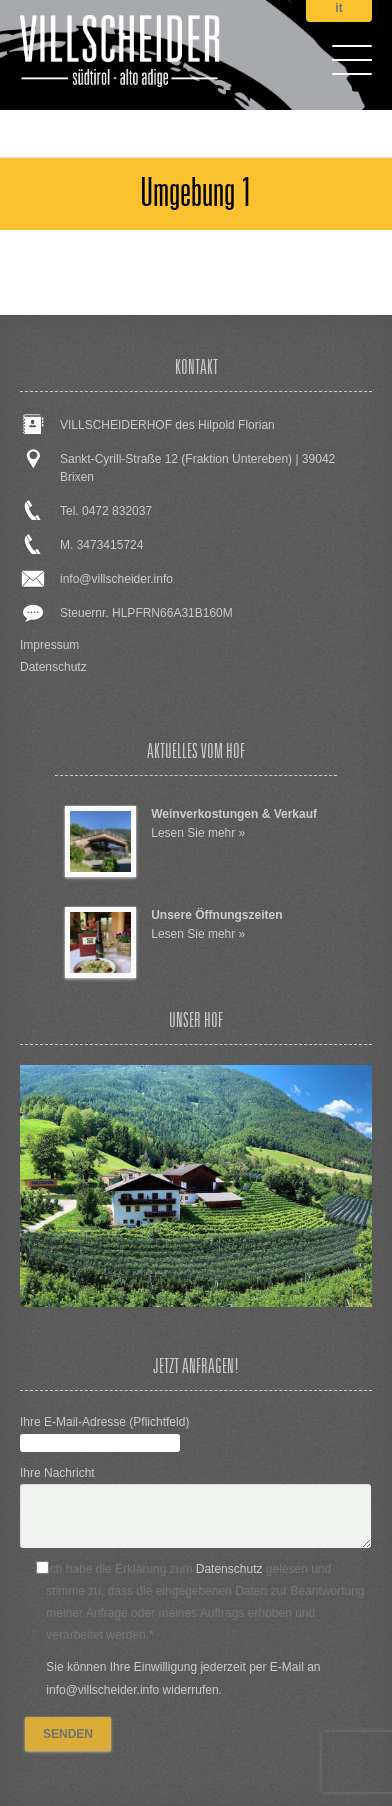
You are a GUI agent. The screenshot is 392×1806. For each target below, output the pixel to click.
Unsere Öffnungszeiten (216, 915)
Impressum (49, 645)
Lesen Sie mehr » (198, 833)
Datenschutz (53, 667)
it (338, 8)
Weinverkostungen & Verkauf (234, 814)
